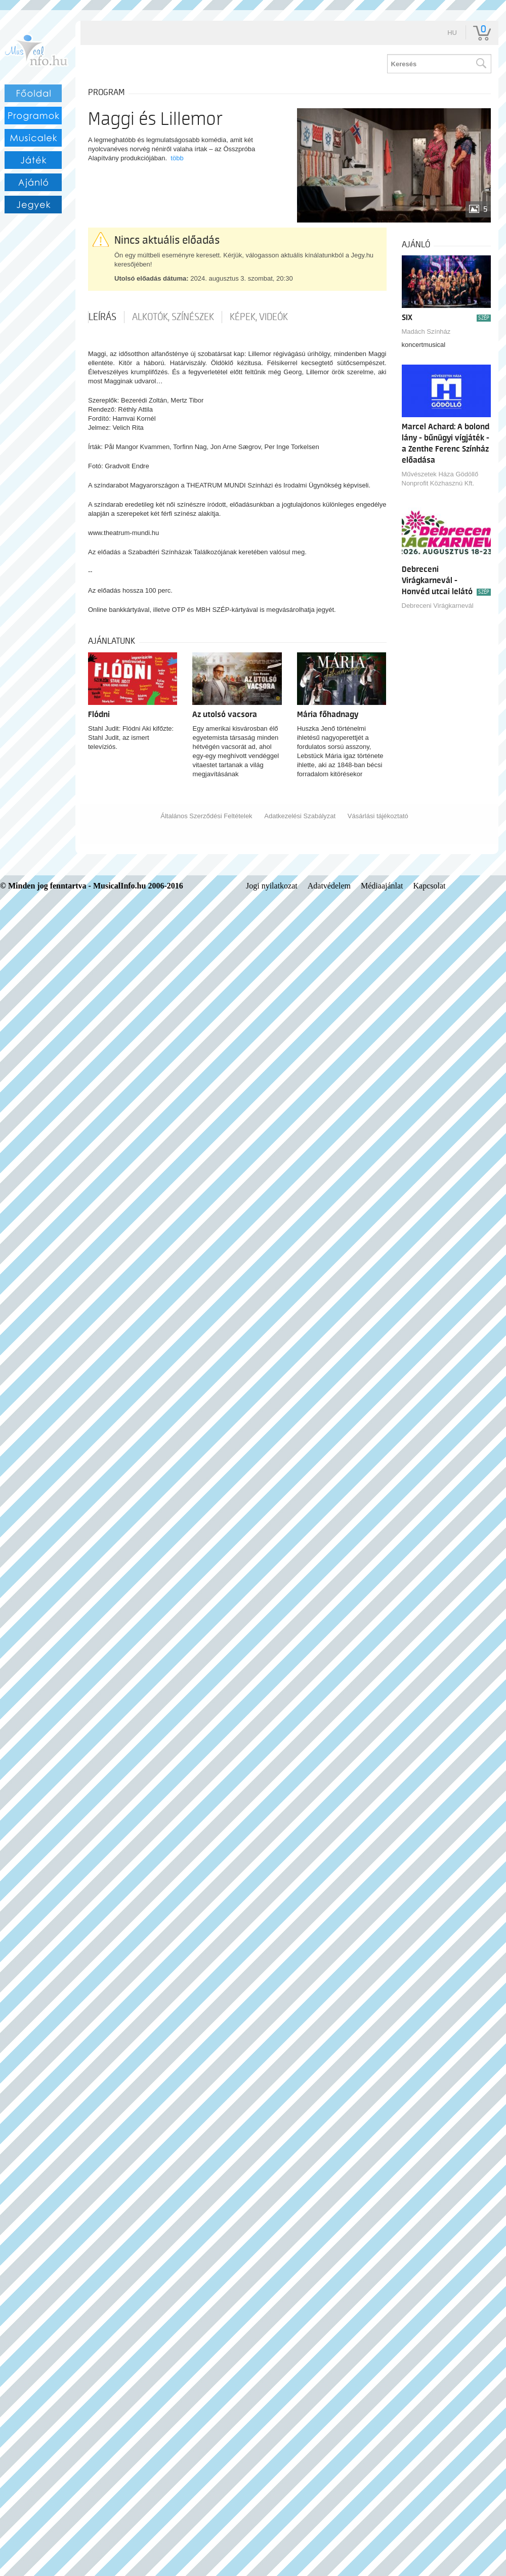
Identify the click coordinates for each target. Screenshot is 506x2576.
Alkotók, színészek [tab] (173, 317)
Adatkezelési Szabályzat (299, 816)
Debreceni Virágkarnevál (438, 605)
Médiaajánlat (382, 885)
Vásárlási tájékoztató (378, 816)
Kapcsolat (429, 885)
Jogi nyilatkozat (272, 885)
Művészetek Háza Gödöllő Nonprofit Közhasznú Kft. (440, 478)
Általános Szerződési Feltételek (206, 816)
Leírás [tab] (102, 317)
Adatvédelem (329, 885)
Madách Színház (426, 331)
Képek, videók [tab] (259, 317)
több (177, 158)
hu (452, 32)
